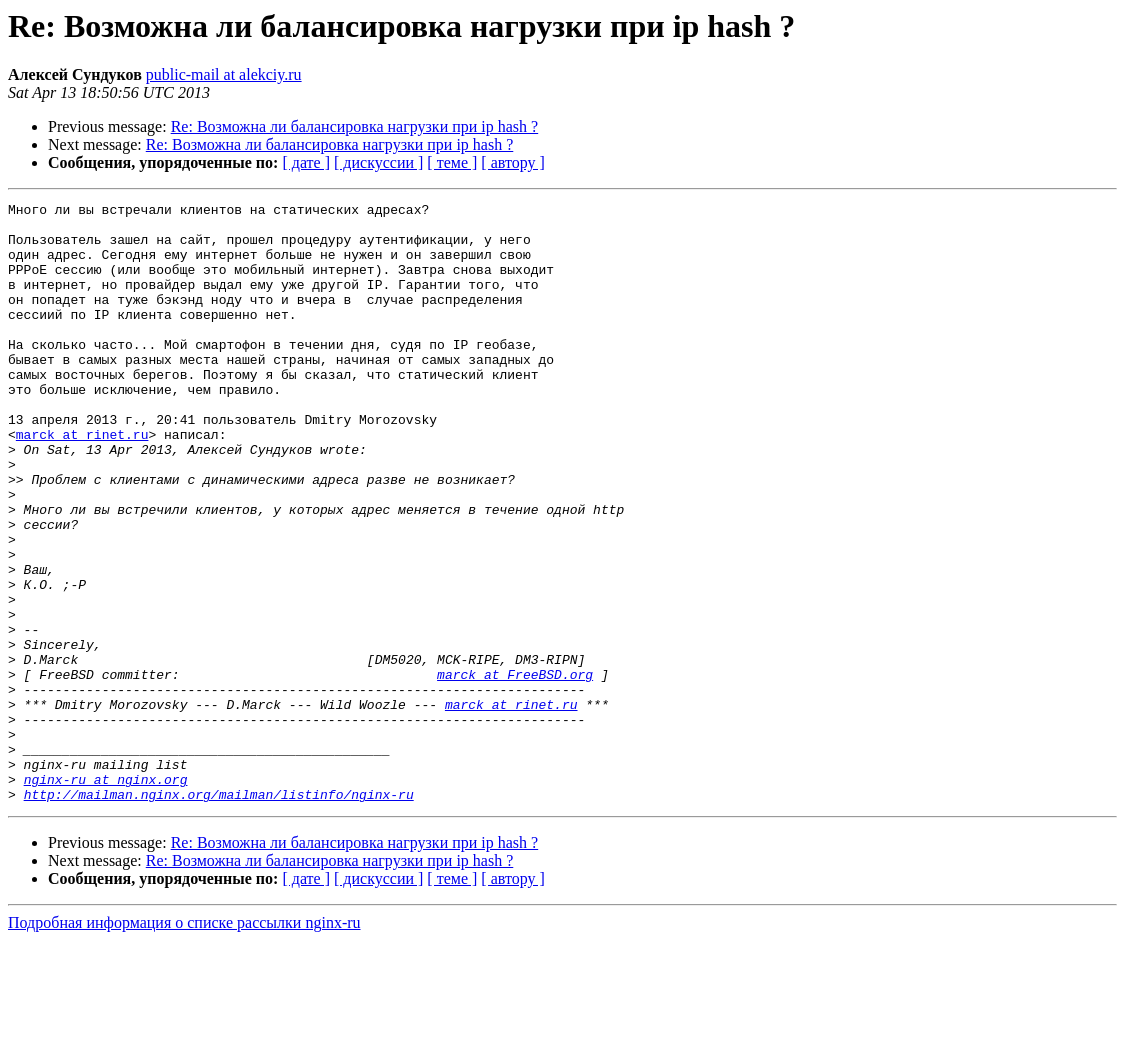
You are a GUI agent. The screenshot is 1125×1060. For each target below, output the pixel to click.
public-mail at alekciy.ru (224, 74)
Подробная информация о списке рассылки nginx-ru (184, 1042)
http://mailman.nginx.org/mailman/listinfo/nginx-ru (219, 914)
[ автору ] (512, 162)
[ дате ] (306, 162)
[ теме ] (452, 162)
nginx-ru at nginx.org (106, 896)
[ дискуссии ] (378, 162)
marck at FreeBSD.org (515, 770)
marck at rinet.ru (82, 482)
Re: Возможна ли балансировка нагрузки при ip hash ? (355, 126)
